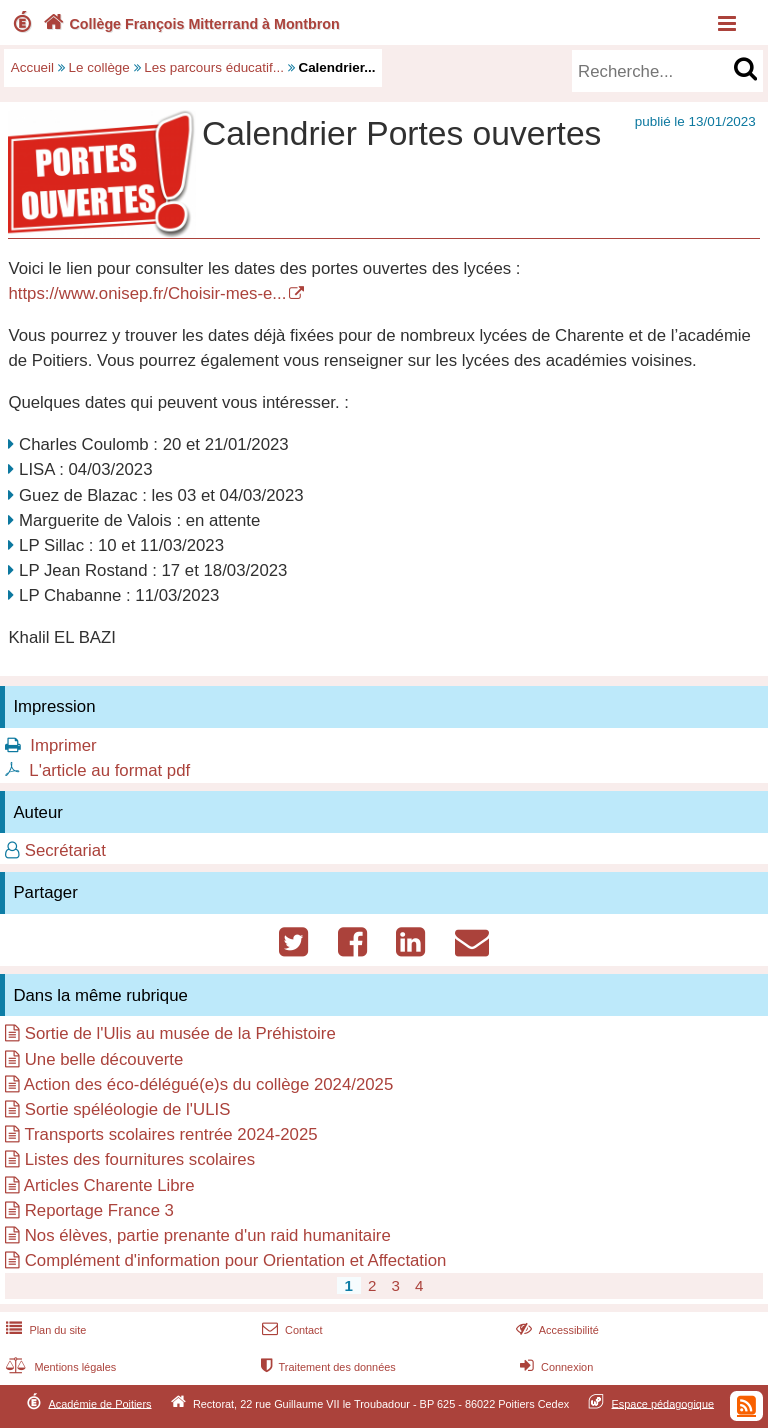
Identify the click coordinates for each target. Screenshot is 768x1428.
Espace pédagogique (663, 1403)
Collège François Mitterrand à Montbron (189, 24)
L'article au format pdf (109, 770)
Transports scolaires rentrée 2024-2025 (170, 1134)
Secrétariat (65, 850)
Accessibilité (555, 1330)
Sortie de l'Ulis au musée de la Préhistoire (180, 1033)
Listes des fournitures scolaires (140, 1159)
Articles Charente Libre (109, 1185)
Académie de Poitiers (99, 1403)
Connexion (554, 1367)
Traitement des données (326, 1367)
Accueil (32, 67)
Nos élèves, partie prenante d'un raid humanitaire (208, 1235)
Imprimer (63, 745)
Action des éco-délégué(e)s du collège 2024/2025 (208, 1084)
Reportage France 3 (99, 1210)
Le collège (99, 67)
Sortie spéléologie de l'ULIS (128, 1109)
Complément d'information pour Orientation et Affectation (236, 1260)
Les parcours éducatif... (214, 67)
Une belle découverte (104, 1059)
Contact (290, 1330)
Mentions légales (59, 1367)
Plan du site (44, 1330)
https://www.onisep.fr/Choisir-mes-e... (147, 293)
